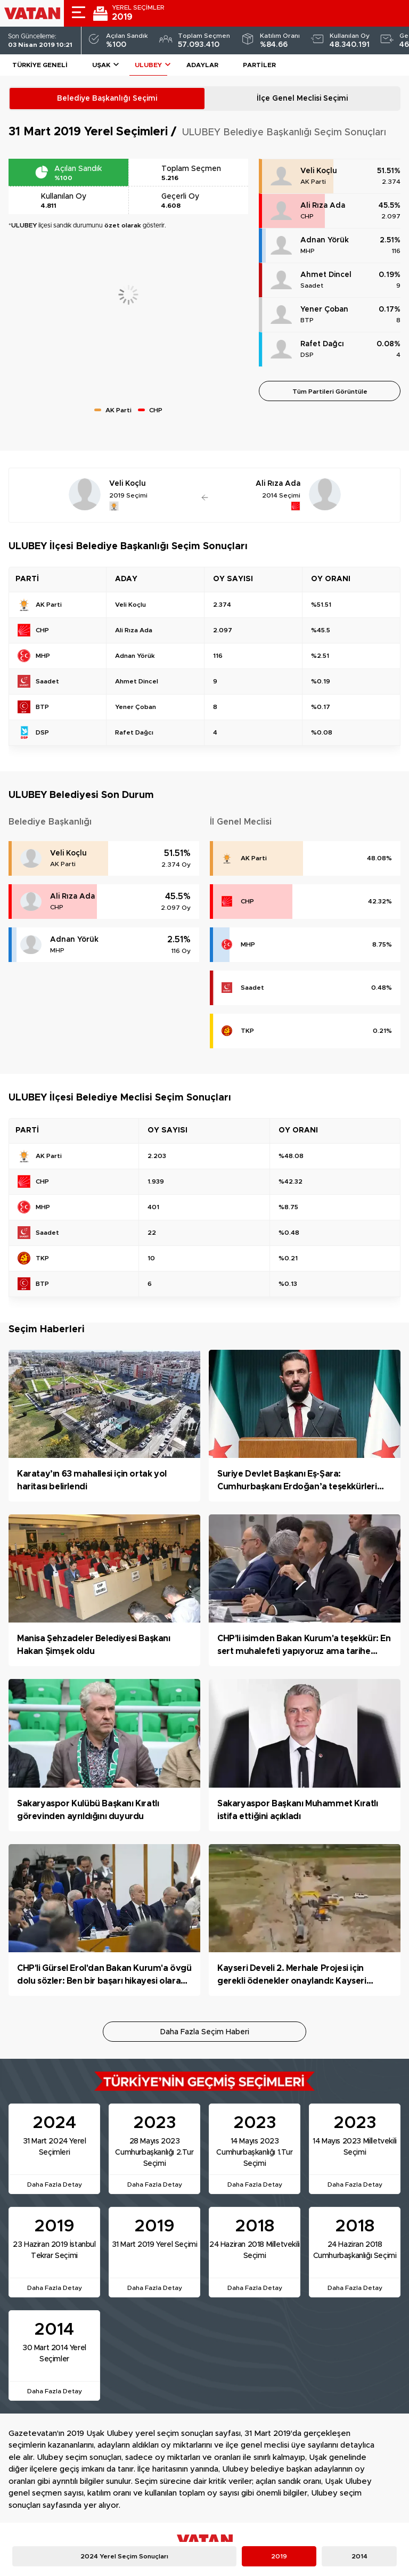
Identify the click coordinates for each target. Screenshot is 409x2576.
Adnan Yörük (324, 240)
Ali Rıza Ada (322, 205)
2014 (359, 2556)
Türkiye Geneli (40, 65)
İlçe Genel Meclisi (302, 98)
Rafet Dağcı (322, 344)
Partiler (259, 65)
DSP (307, 355)
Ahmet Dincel (325, 275)
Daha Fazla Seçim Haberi (204, 2032)
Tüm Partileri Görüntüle (329, 391)
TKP (247, 1031)
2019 (279, 2556)
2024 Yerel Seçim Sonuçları (124, 2556)
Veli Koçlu (318, 171)
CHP (307, 216)
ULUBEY (148, 65)
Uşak (101, 65)
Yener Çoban (324, 309)
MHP (307, 251)
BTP (307, 320)
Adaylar (202, 65)
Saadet (311, 285)
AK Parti (313, 181)
